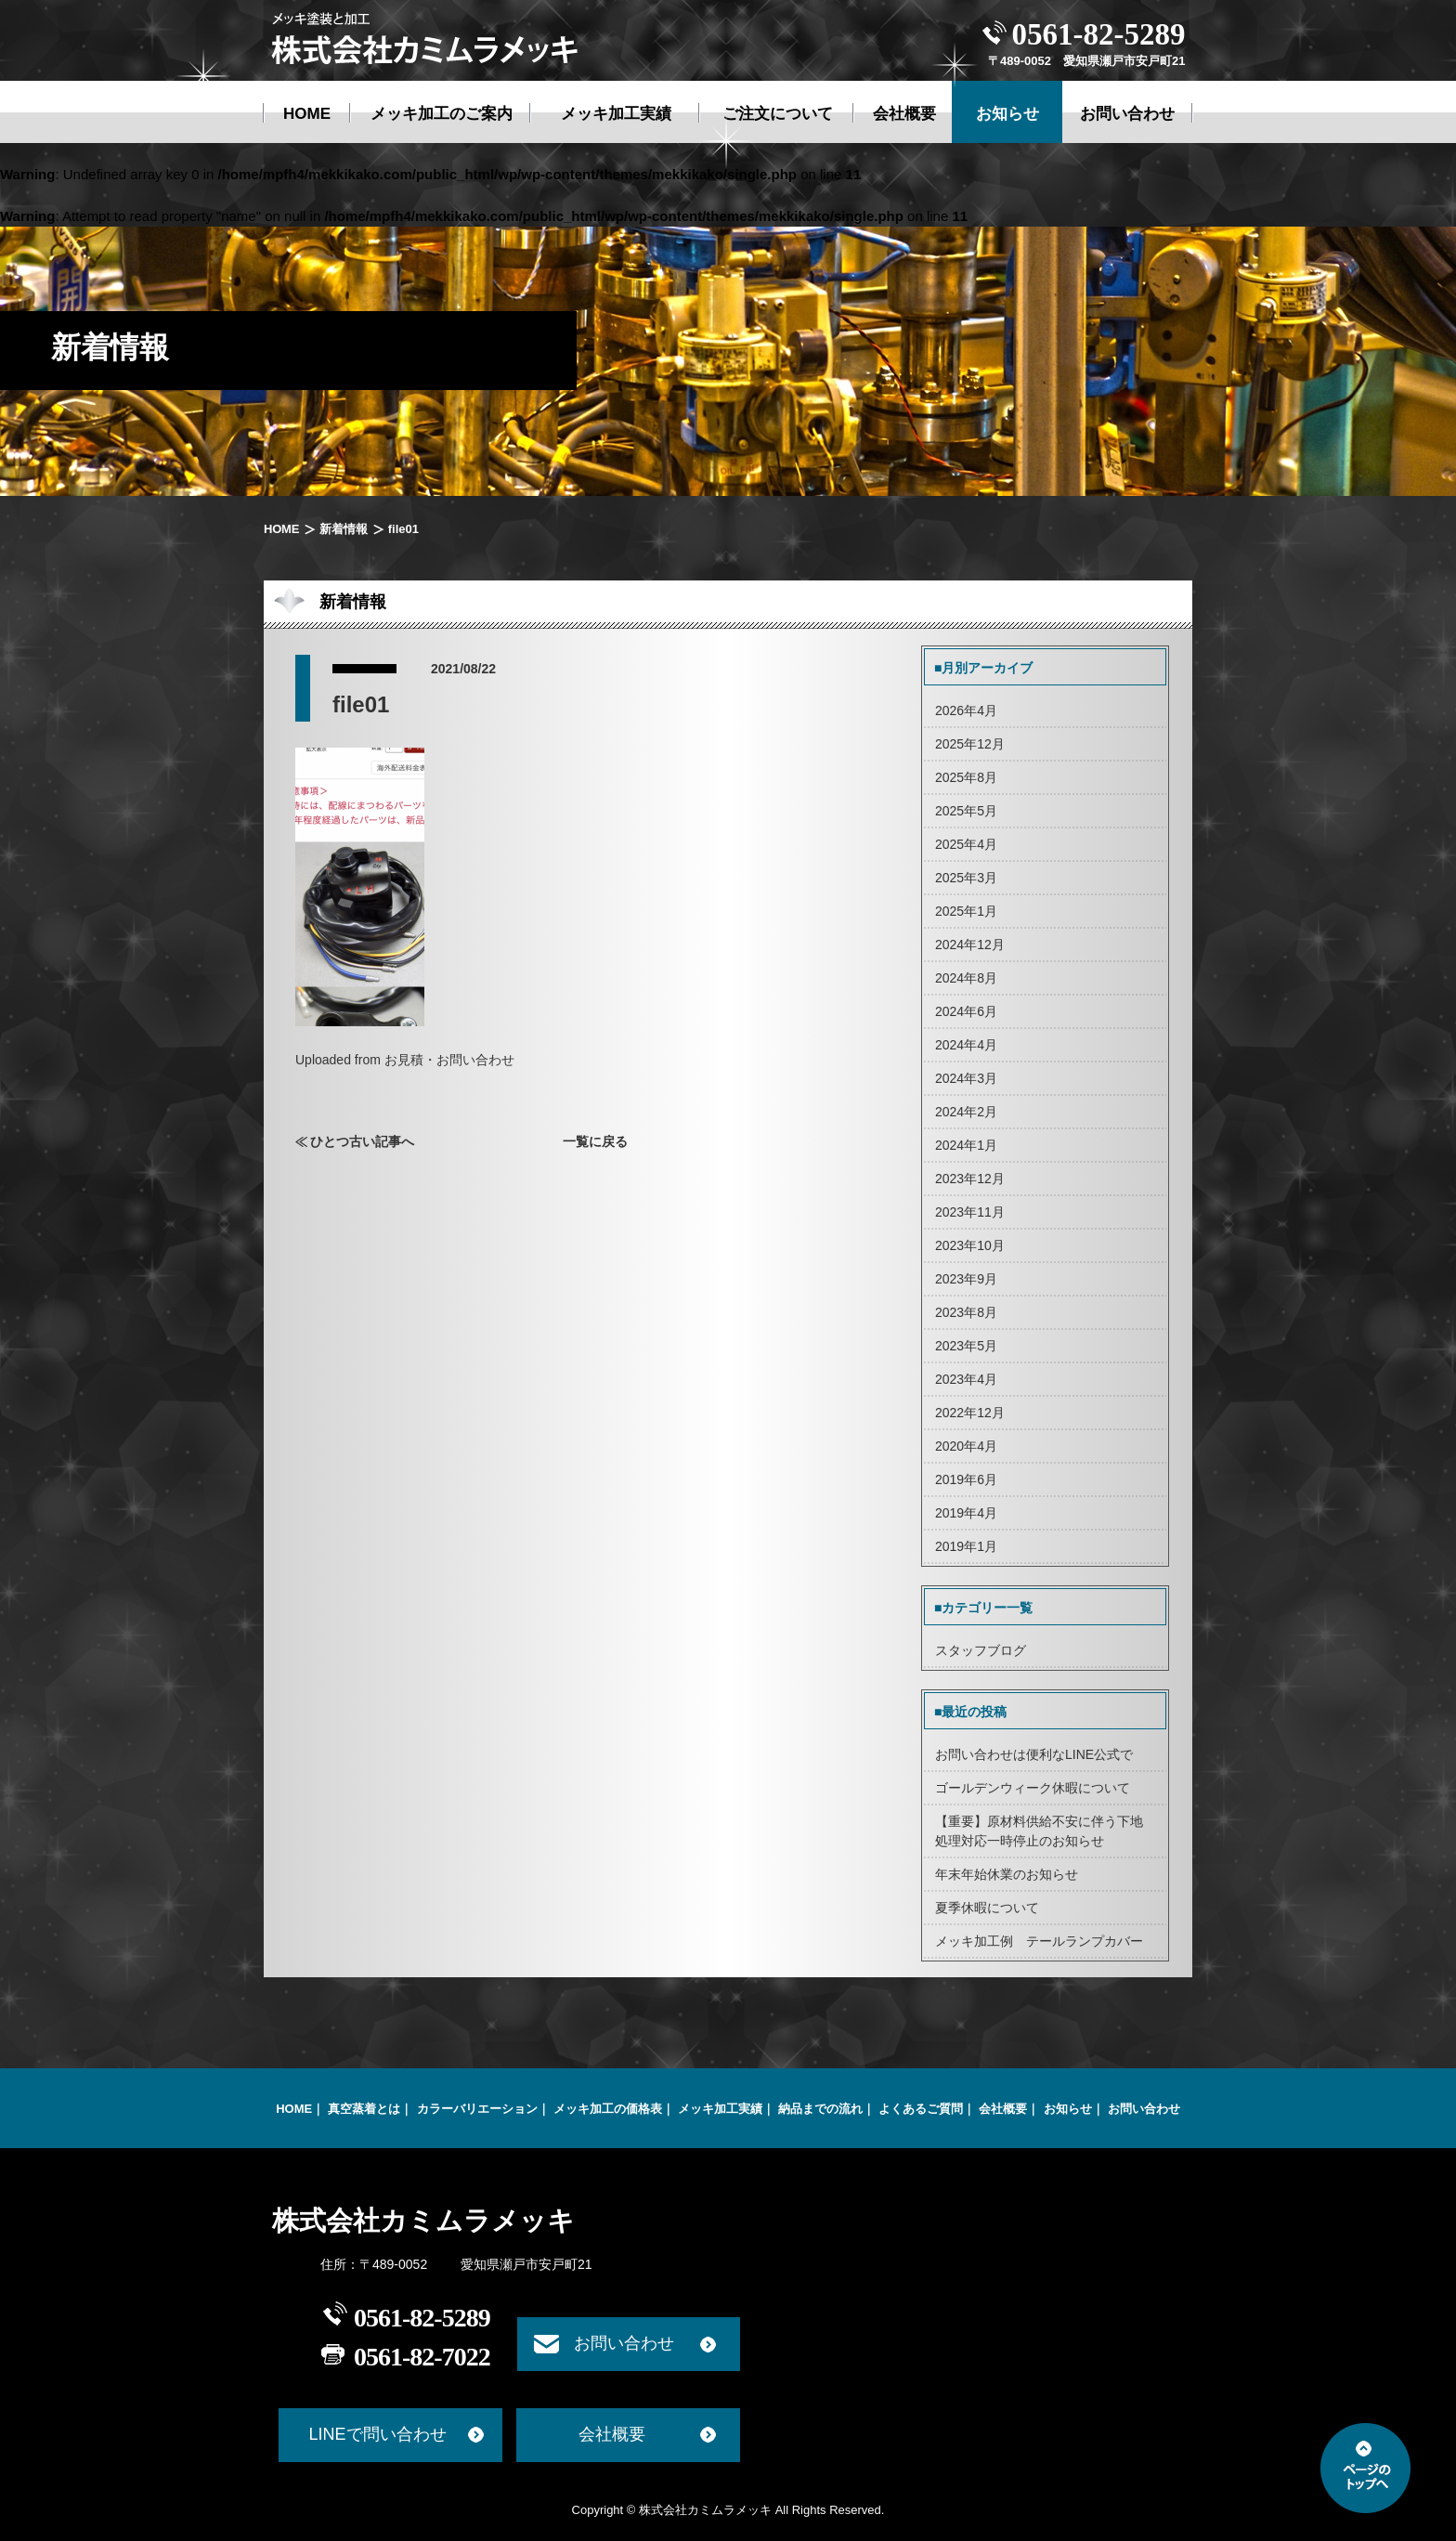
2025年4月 (966, 844)
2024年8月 (966, 978)
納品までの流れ (820, 2109)
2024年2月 (966, 1111)
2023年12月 (970, 1178)
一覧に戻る (595, 1141)
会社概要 (1003, 2109)
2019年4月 (966, 1512)
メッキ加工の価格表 (607, 2109)
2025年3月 (966, 877)
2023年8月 (966, 1312)
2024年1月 (966, 1145)
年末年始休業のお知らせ (1006, 1874)
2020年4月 (966, 1446)
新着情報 (343, 529)
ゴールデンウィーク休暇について (1032, 1787)
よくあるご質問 (920, 2109)
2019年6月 (966, 1479)
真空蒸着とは (364, 2109)
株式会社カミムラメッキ (423, 2220)
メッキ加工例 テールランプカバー (1039, 1941)
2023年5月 (966, 1345)
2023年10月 (970, 1245)
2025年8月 (966, 777)
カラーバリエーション (477, 2109)
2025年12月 (970, 743)
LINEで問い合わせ (377, 2434)
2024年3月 (966, 1078)
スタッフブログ (980, 1650)
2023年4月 (966, 1379)
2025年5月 (966, 810)
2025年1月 (966, 911)
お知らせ (1068, 2109)
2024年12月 (970, 944)
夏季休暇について (987, 1907)
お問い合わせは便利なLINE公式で (1034, 1754)
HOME (281, 529)
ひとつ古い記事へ (362, 1141)
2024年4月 (966, 1044)
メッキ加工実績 (720, 2109)
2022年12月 (970, 1412)
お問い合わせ (1144, 2109)
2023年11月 (970, 1212)
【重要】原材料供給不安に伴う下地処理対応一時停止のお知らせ (1039, 1831)
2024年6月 (966, 1011)
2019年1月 (966, 1546)
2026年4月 (966, 710)
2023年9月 (966, 1278)
